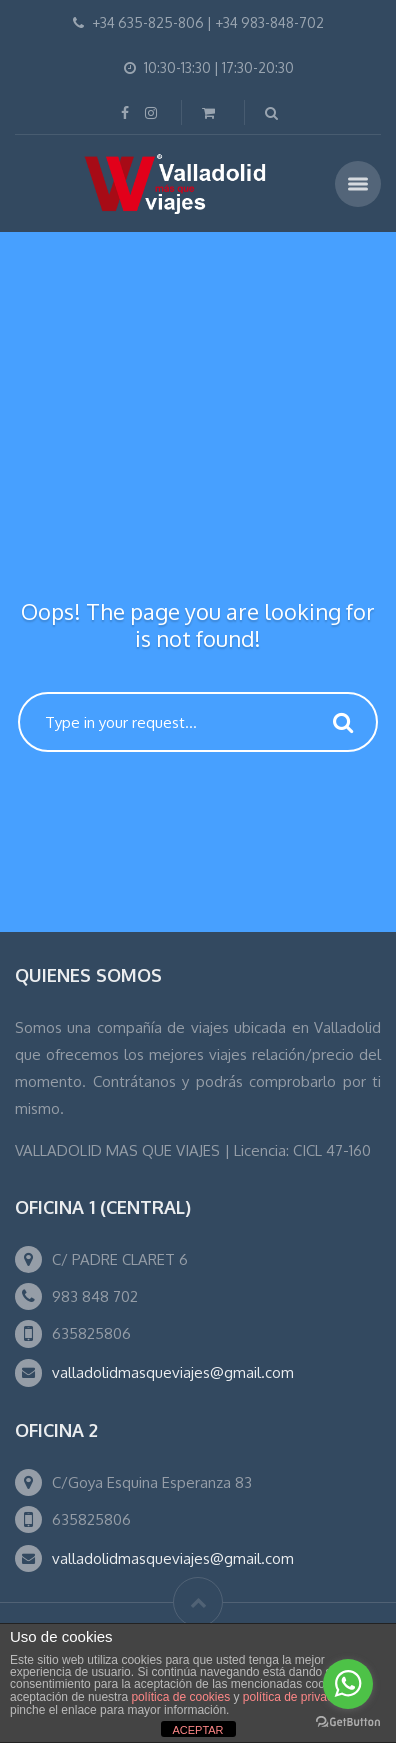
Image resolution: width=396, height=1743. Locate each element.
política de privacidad (299, 1697)
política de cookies (180, 1697)
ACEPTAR (197, 1730)
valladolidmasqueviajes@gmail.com (173, 1372)
